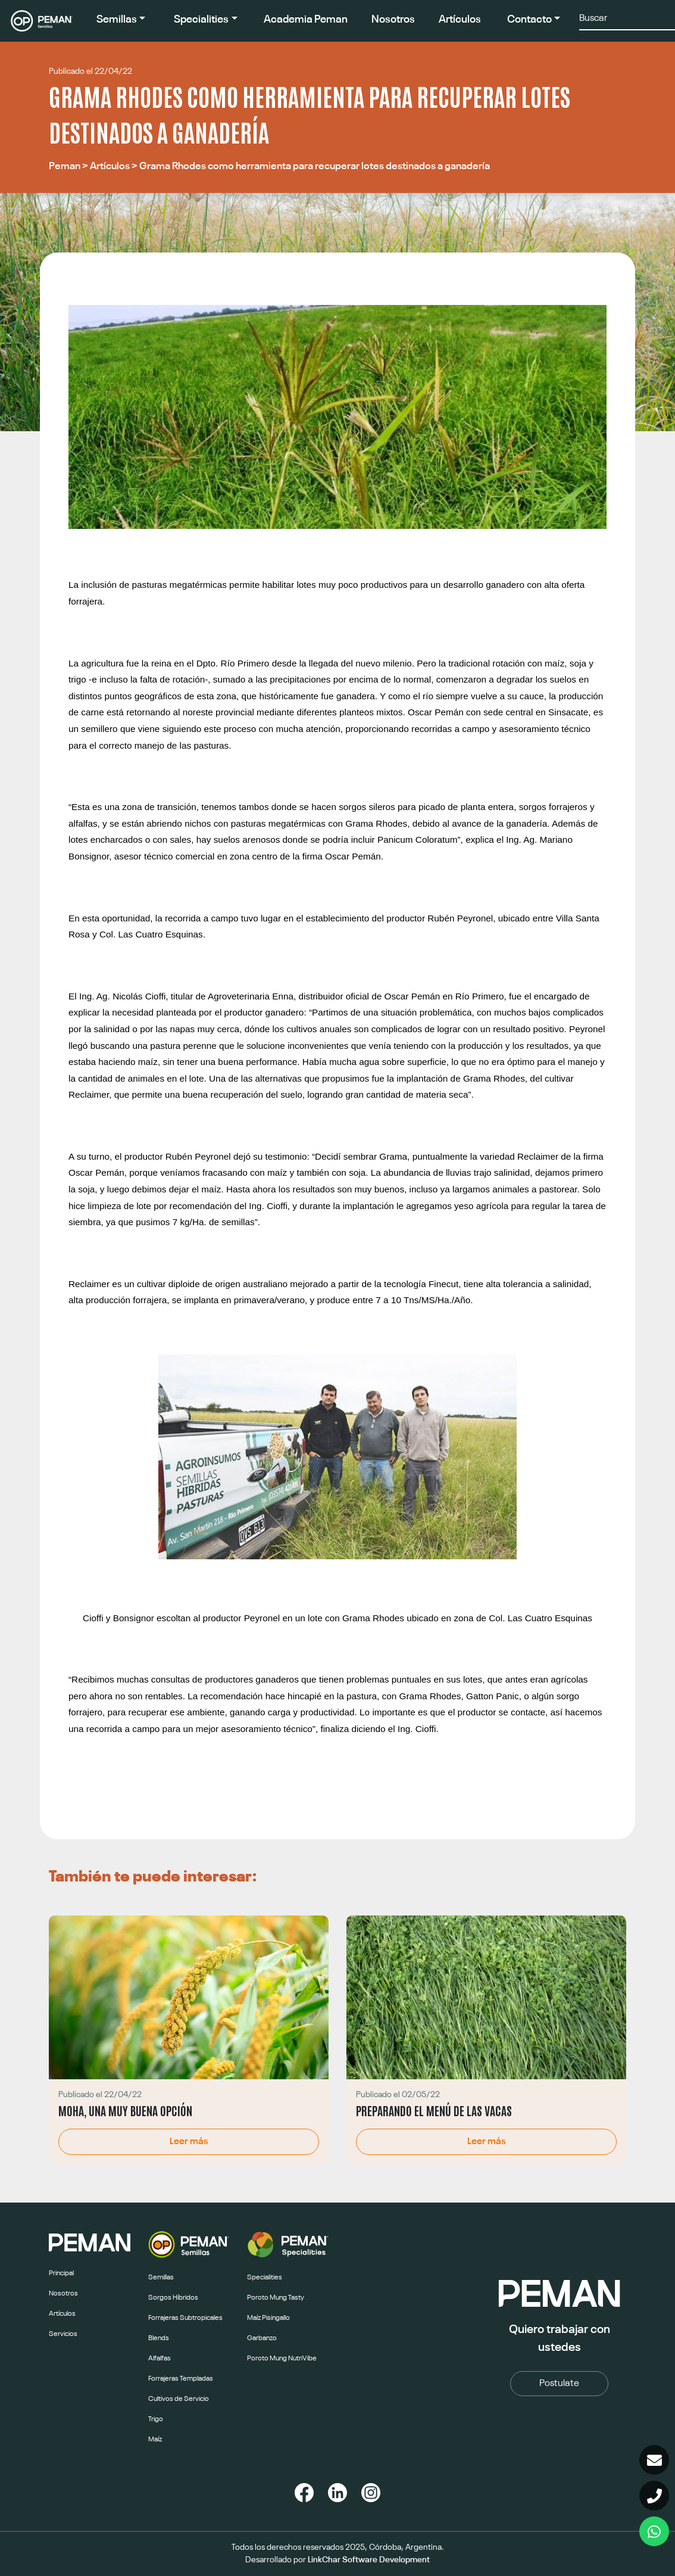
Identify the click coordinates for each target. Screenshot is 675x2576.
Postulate (559, 2383)
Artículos (460, 19)
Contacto (529, 19)
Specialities (201, 19)
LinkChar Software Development (369, 2560)
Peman (64, 166)
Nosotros (393, 19)
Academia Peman (306, 19)
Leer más (189, 2142)
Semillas (116, 19)
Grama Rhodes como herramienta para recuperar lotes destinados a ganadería (314, 166)
